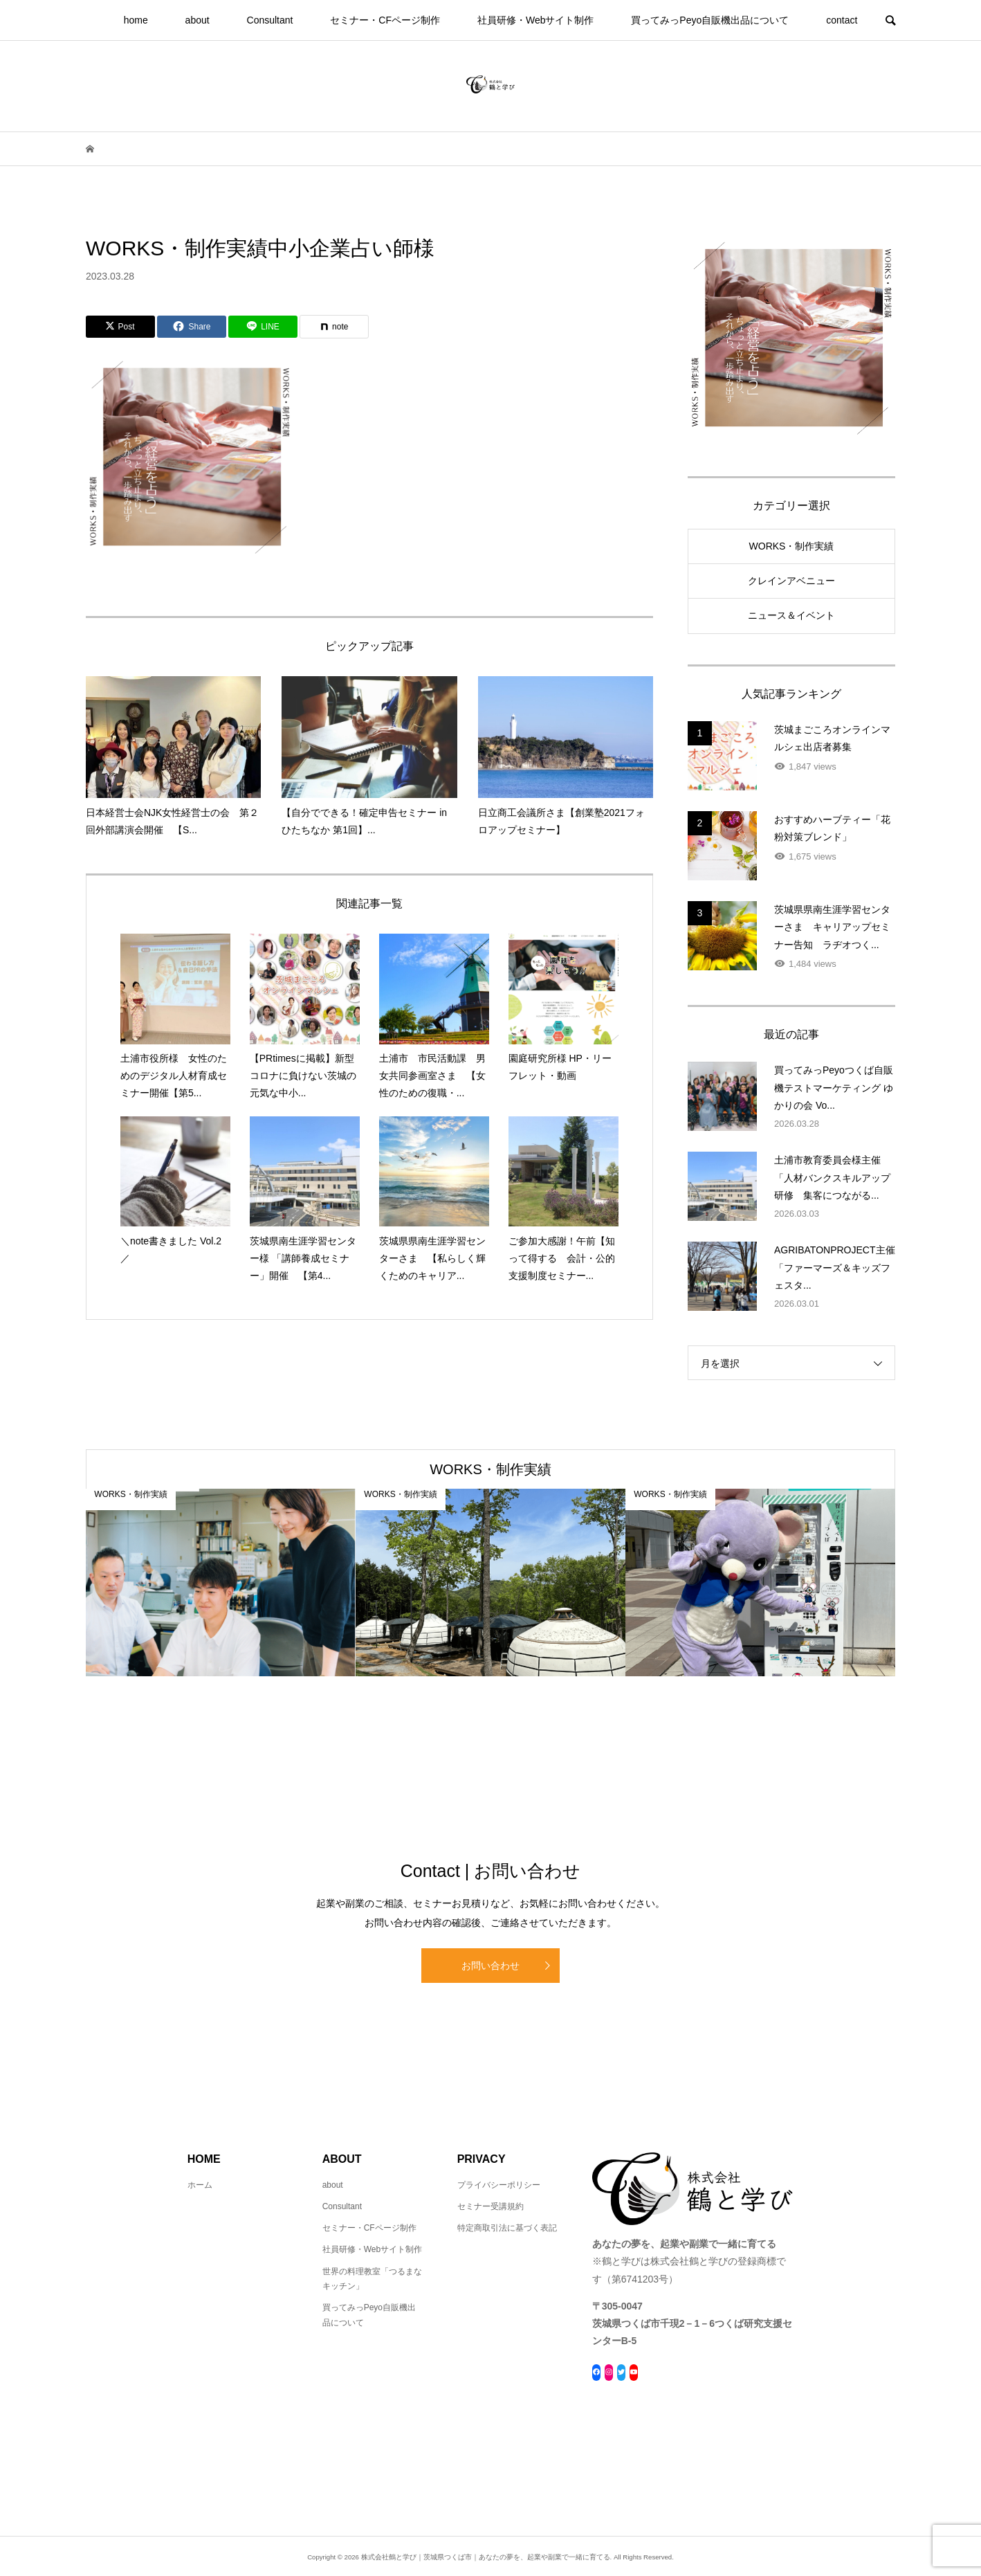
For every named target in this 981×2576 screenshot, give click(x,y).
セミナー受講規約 (490, 2206)
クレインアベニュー (791, 580)
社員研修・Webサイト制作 (535, 20)
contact (841, 20)
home (136, 20)
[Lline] (262, 327)
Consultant (270, 20)
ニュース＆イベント (791, 615)
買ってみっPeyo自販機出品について (710, 20)
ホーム (199, 2185)
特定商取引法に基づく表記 (507, 2228)
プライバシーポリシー (498, 2185)
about (197, 20)
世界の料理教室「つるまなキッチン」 (372, 2279)
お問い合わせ (490, 1965)
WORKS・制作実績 (791, 546)
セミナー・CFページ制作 (385, 20)
